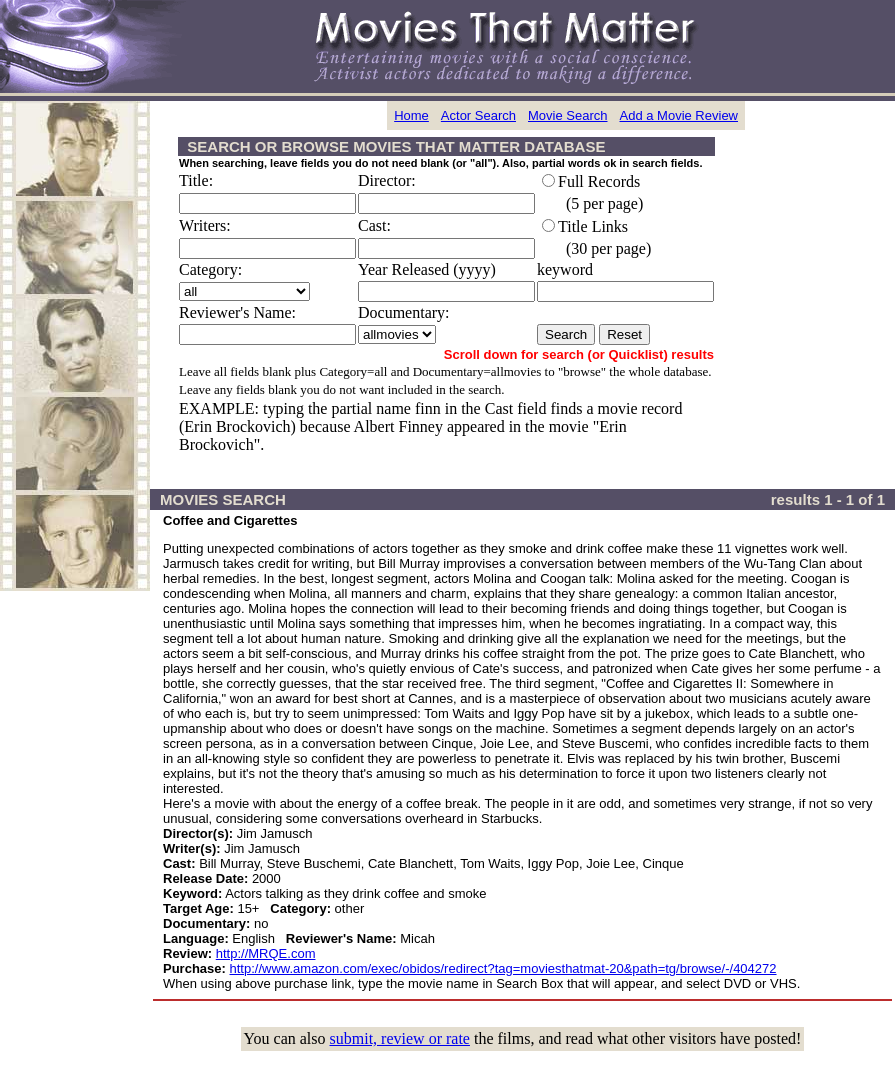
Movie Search (567, 115)
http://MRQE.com (266, 953)
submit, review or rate (400, 1038)
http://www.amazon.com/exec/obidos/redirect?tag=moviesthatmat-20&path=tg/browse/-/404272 (503, 968)
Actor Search (478, 115)
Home (411, 115)
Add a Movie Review (679, 115)
